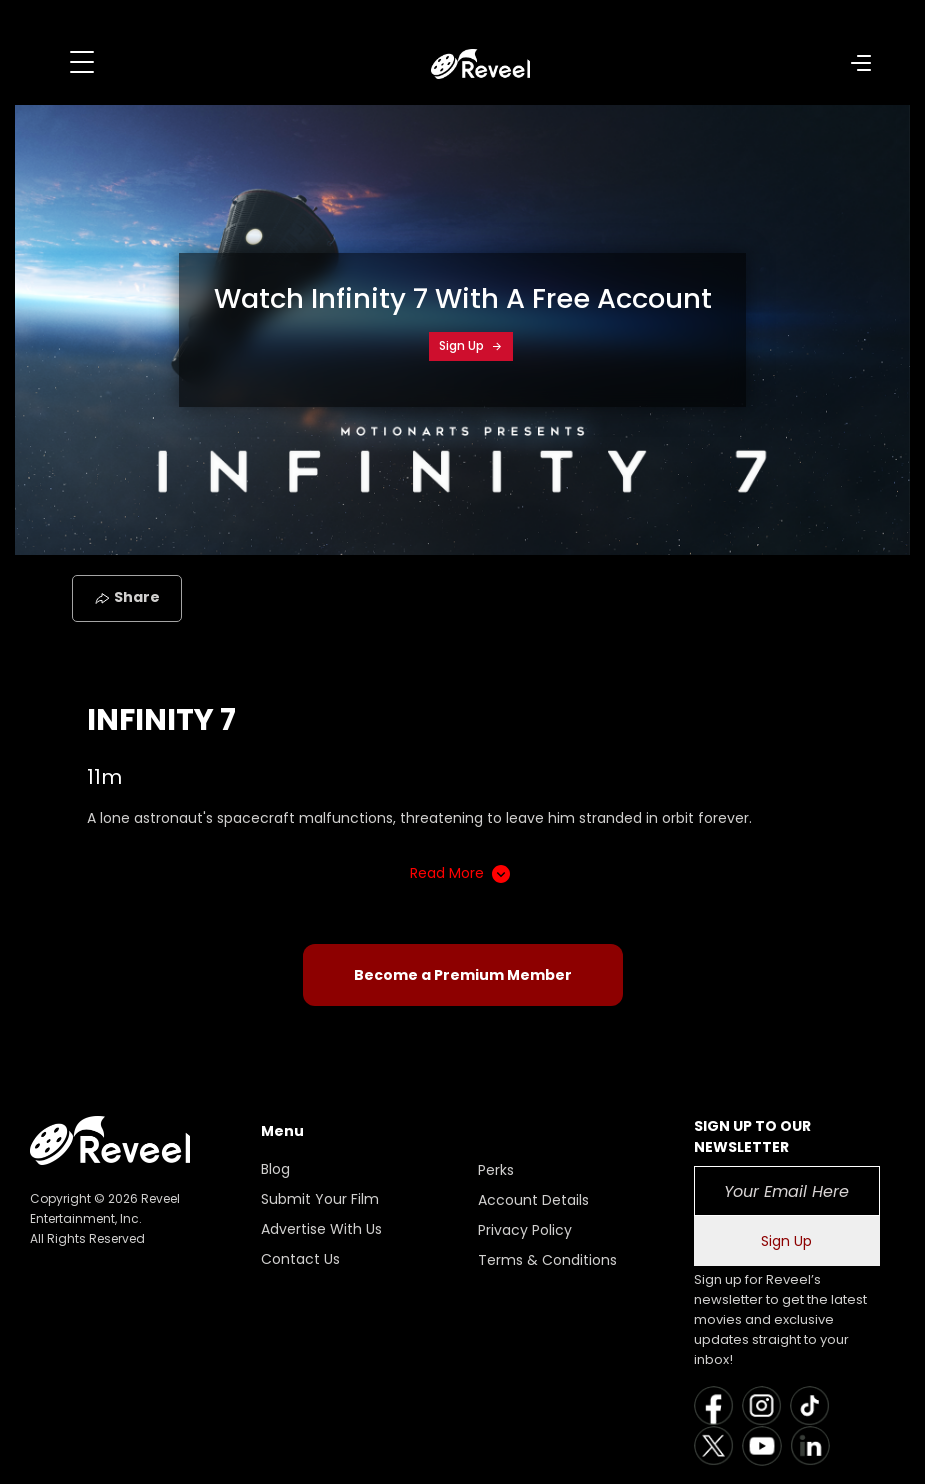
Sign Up (471, 345)
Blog (275, 1169)
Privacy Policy (525, 1230)
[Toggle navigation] (82, 62)
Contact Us (300, 1259)
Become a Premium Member (463, 975)
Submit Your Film (320, 1199)
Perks (496, 1170)
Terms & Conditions (547, 1260)
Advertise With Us (321, 1229)
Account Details (533, 1200)
